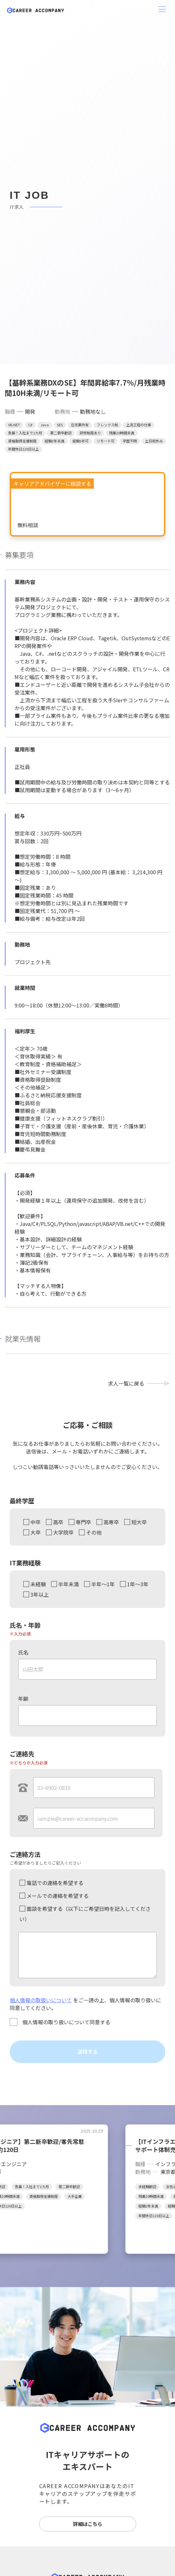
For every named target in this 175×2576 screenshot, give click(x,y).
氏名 (23, 1652)
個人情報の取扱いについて (41, 2000)
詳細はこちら (87, 2523)
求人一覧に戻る (126, 1383)
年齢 (23, 1698)
